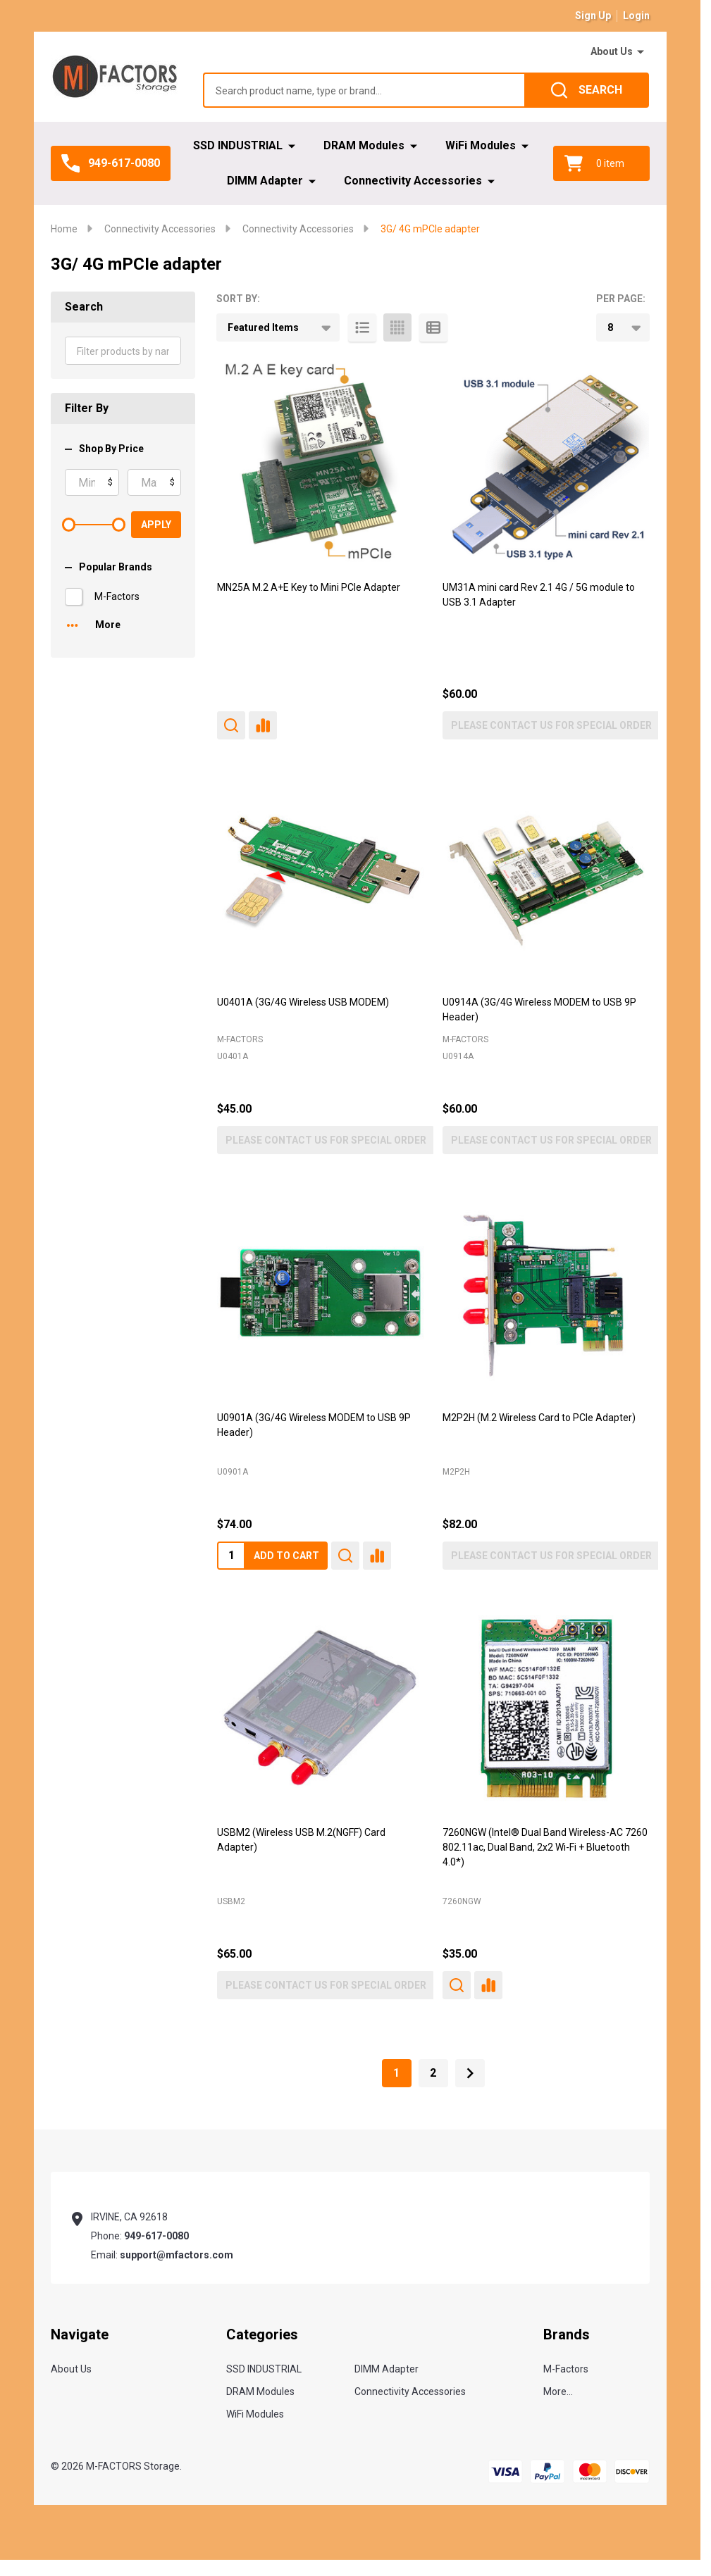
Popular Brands (108, 567)
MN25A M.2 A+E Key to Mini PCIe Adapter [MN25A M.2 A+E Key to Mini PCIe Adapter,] (308, 587)
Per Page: (620, 298)
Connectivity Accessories (413, 180)
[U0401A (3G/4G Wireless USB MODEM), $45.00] (320, 878)
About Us (612, 51)
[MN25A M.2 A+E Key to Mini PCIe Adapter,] (320, 462)
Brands (566, 2334)
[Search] (586, 90)
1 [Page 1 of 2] (396, 2073)
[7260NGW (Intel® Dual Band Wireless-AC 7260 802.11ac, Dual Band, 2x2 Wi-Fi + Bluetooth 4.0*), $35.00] (546, 1708)
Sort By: (238, 298)
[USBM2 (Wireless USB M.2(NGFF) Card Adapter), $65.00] (320, 1708)
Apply (156, 524)
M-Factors (117, 596)
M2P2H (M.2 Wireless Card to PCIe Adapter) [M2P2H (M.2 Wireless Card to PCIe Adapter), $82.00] (539, 1417)
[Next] (470, 2073)
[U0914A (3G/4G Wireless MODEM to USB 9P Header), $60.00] (546, 878)
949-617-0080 (156, 2236)
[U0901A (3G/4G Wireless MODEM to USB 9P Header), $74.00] (320, 1292)
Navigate (80, 2334)
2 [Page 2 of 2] (433, 2073)
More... (558, 2391)
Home (64, 229)
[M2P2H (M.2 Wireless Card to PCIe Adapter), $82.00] (546, 1292)
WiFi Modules (480, 145)
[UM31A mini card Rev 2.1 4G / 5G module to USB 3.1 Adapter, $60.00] (546, 462)
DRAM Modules (363, 145)
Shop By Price (104, 448)
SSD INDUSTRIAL (238, 145)
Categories (262, 2334)
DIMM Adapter (265, 180)
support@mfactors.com (176, 2255)
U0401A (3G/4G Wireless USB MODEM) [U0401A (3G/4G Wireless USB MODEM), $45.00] (303, 1002)
